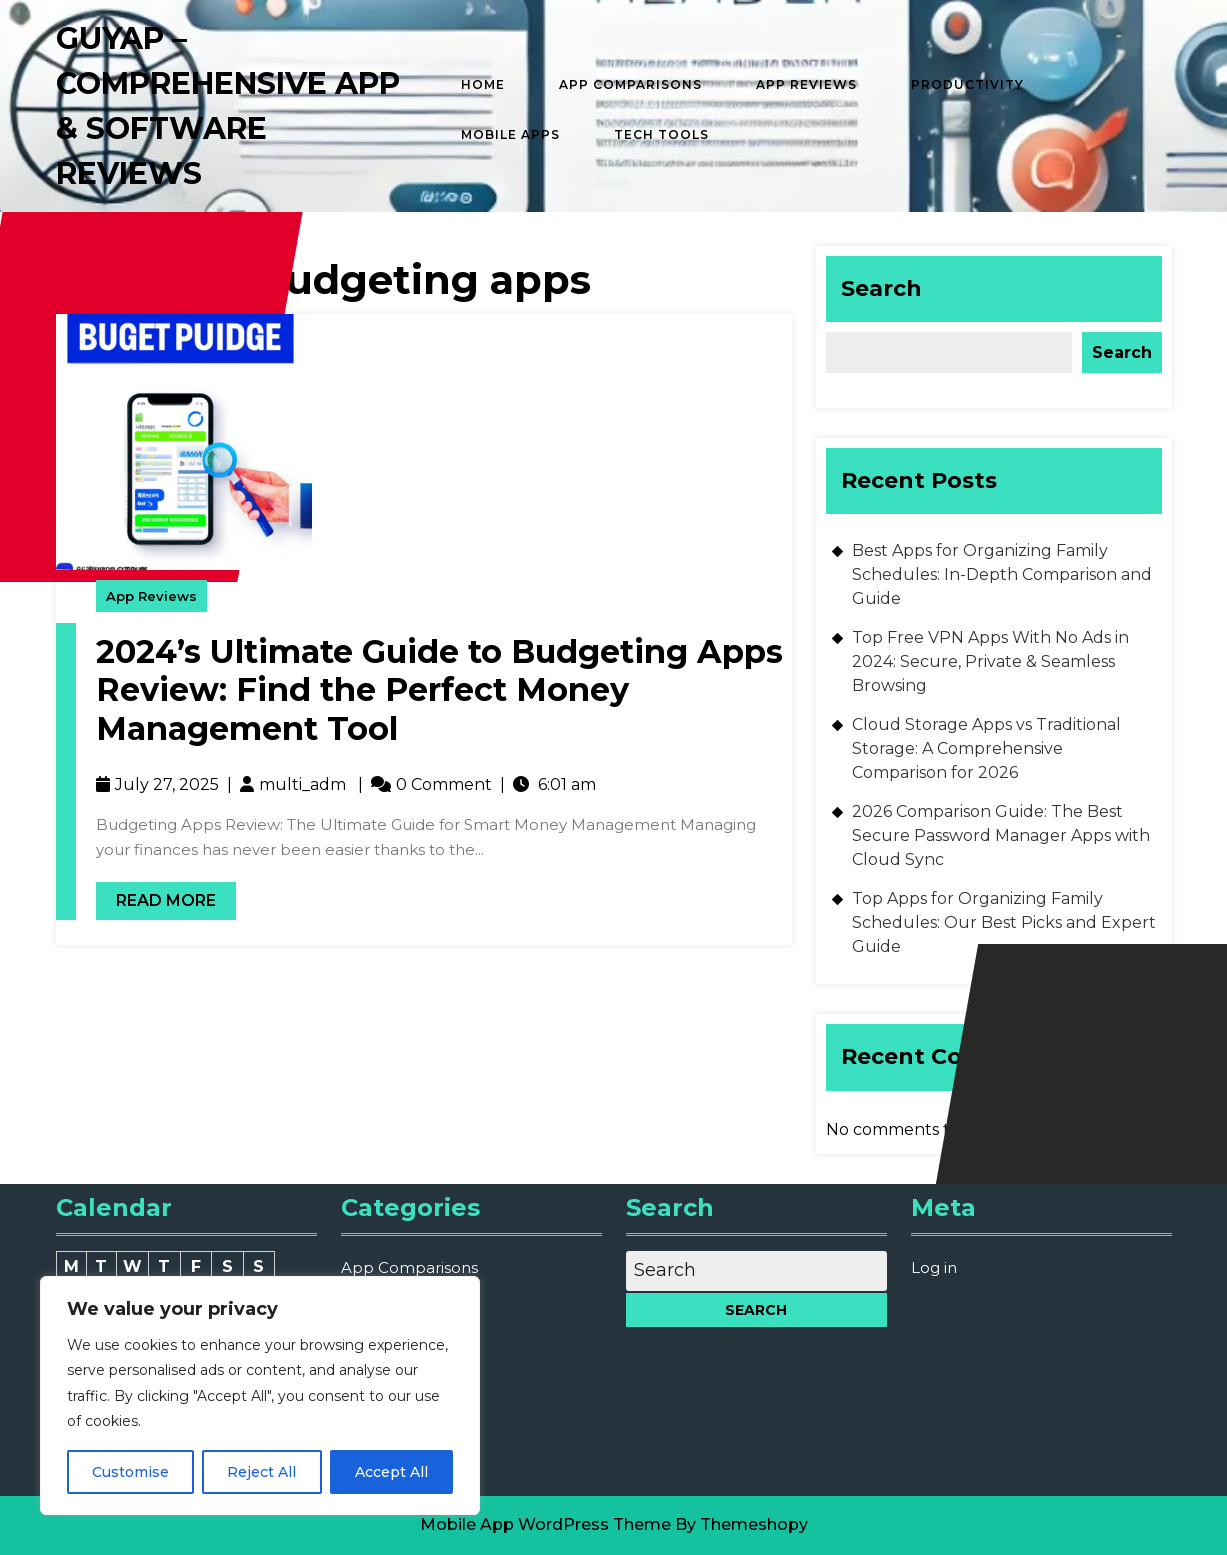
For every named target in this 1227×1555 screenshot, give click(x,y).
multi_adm (302, 784)
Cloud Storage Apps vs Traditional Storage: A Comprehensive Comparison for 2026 (986, 748)
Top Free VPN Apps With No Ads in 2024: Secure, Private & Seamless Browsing (990, 661)
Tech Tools (661, 134)
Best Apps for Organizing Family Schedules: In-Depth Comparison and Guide (1002, 574)
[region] (260, 1395)
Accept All (391, 1472)
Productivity (967, 84)
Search (881, 288)
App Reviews (806, 84)
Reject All (261, 1472)
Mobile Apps (510, 134)
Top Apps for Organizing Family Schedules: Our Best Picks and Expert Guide (1004, 922)
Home (483, 84)
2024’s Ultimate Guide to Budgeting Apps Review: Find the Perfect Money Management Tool (439, 690)
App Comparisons (630, 84)
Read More (156, 896)
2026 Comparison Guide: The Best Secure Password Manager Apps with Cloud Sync (1001, 835)
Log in (934, 1267)
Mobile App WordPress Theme (545, 1524)
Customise (130, 1472)
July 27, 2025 (167, 784)
